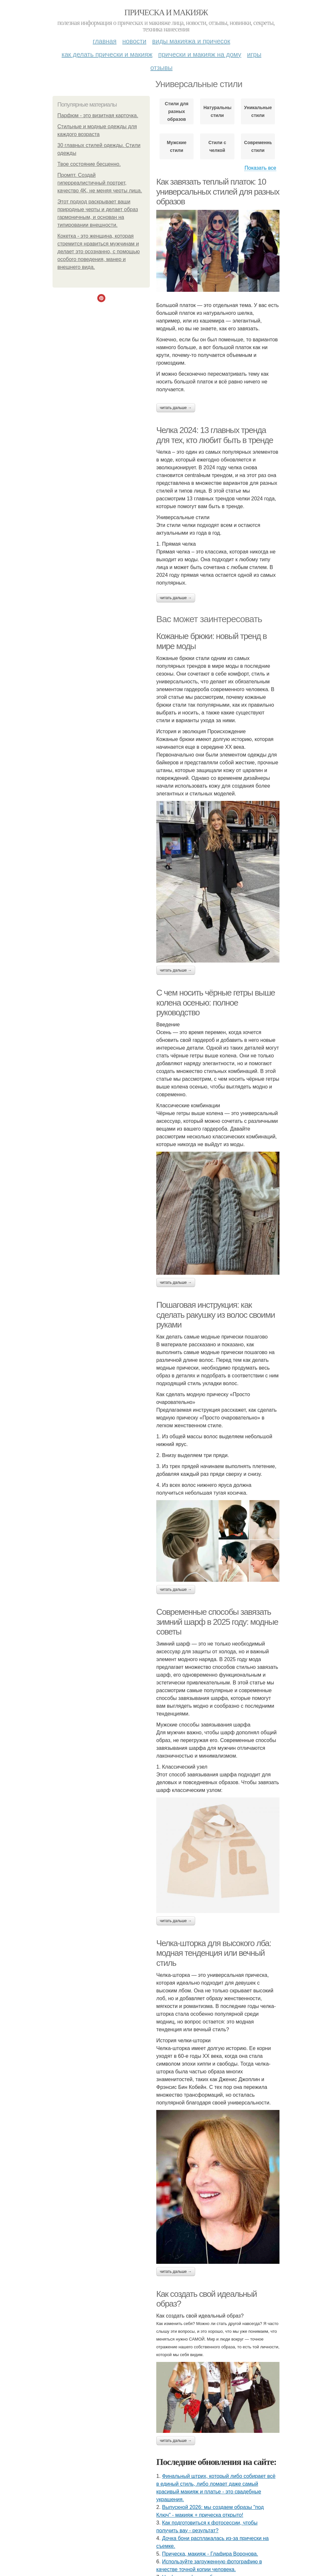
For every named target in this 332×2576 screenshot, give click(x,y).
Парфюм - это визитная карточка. (97, 115)
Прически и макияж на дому (199, 54)
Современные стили (258, 146)
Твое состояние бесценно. (89, 164)
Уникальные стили (258, 111)
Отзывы (161, 67)
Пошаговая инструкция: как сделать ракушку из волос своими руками (215, 1314)
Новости (134, 41)
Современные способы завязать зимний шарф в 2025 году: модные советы (217, 1621)
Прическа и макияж (166, 12)
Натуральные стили (217, 111)
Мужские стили (176, 146)
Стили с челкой (217, 146)
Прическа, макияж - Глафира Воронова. (210, 2554)
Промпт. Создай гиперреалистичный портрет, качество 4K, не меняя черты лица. (99, 182)
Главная (104, 41)
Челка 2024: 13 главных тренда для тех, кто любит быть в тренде (214, 435)
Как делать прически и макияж (107, 54)
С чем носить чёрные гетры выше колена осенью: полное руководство (215, 1002)
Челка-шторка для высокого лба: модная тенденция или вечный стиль (213, 1953)
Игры (254, 54)
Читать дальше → (176, 407)
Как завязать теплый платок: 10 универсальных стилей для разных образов (217, 191)
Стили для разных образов (176, 111)
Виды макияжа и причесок (191, 41)
